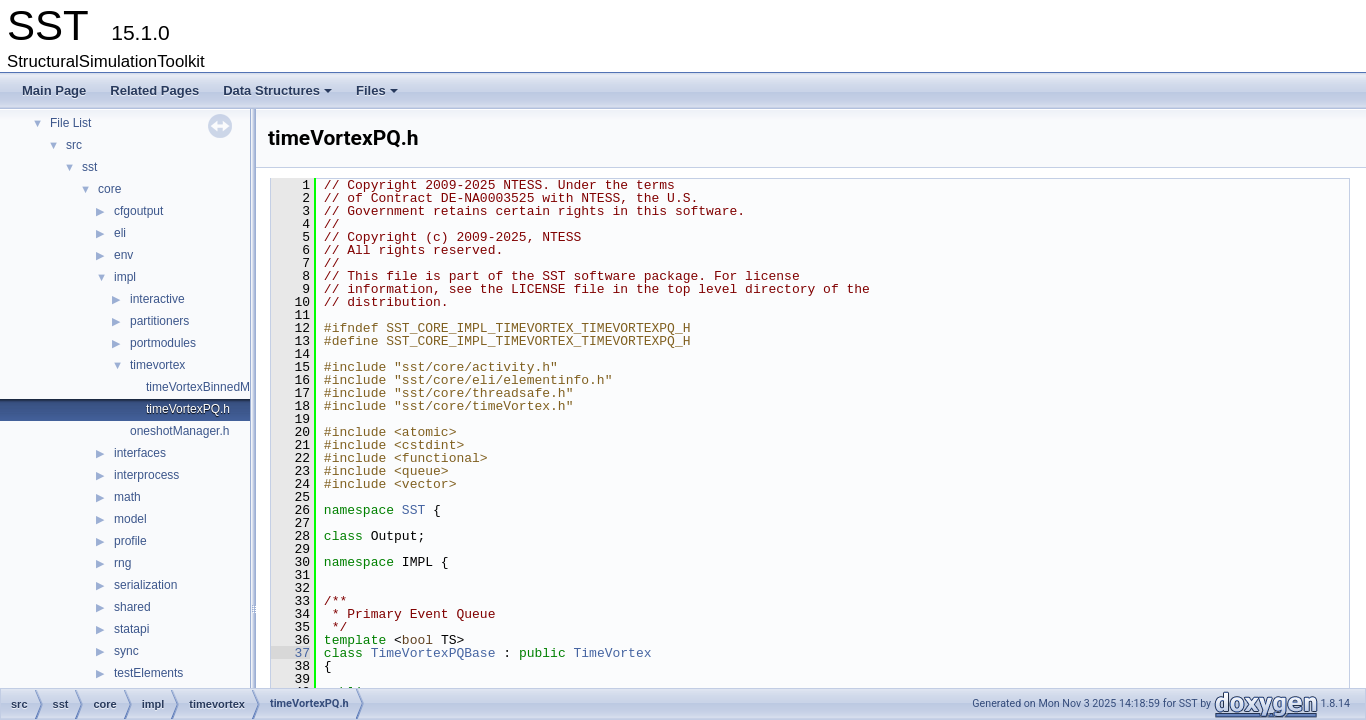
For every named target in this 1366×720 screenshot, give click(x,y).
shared (132, 607)
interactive (157, 299)
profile (130, 541)
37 (290, 653)
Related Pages (154, 90)
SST (413, 510)
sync (126, 651)
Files (378, 96)
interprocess (146, 475)
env (123, 255)
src (74, 145)
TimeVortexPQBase (433, 653)
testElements (148, 673)
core (109, 189)
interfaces (140, 453)
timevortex (157, 365)
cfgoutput (138, 211)
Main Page (54, 90)
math (127, 497)
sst (89, 167)
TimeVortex (612, 653)
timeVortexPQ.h (188, 409)
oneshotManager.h (179, 431)
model (130, 519)
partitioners (159, 321)
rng (122, 563)
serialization (145, 585)
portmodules (163, 343)
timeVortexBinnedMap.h (209, 387)
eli (120, 233)
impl (125, 277)
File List (70, 123)
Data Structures (279, 96)
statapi (131, 629)
